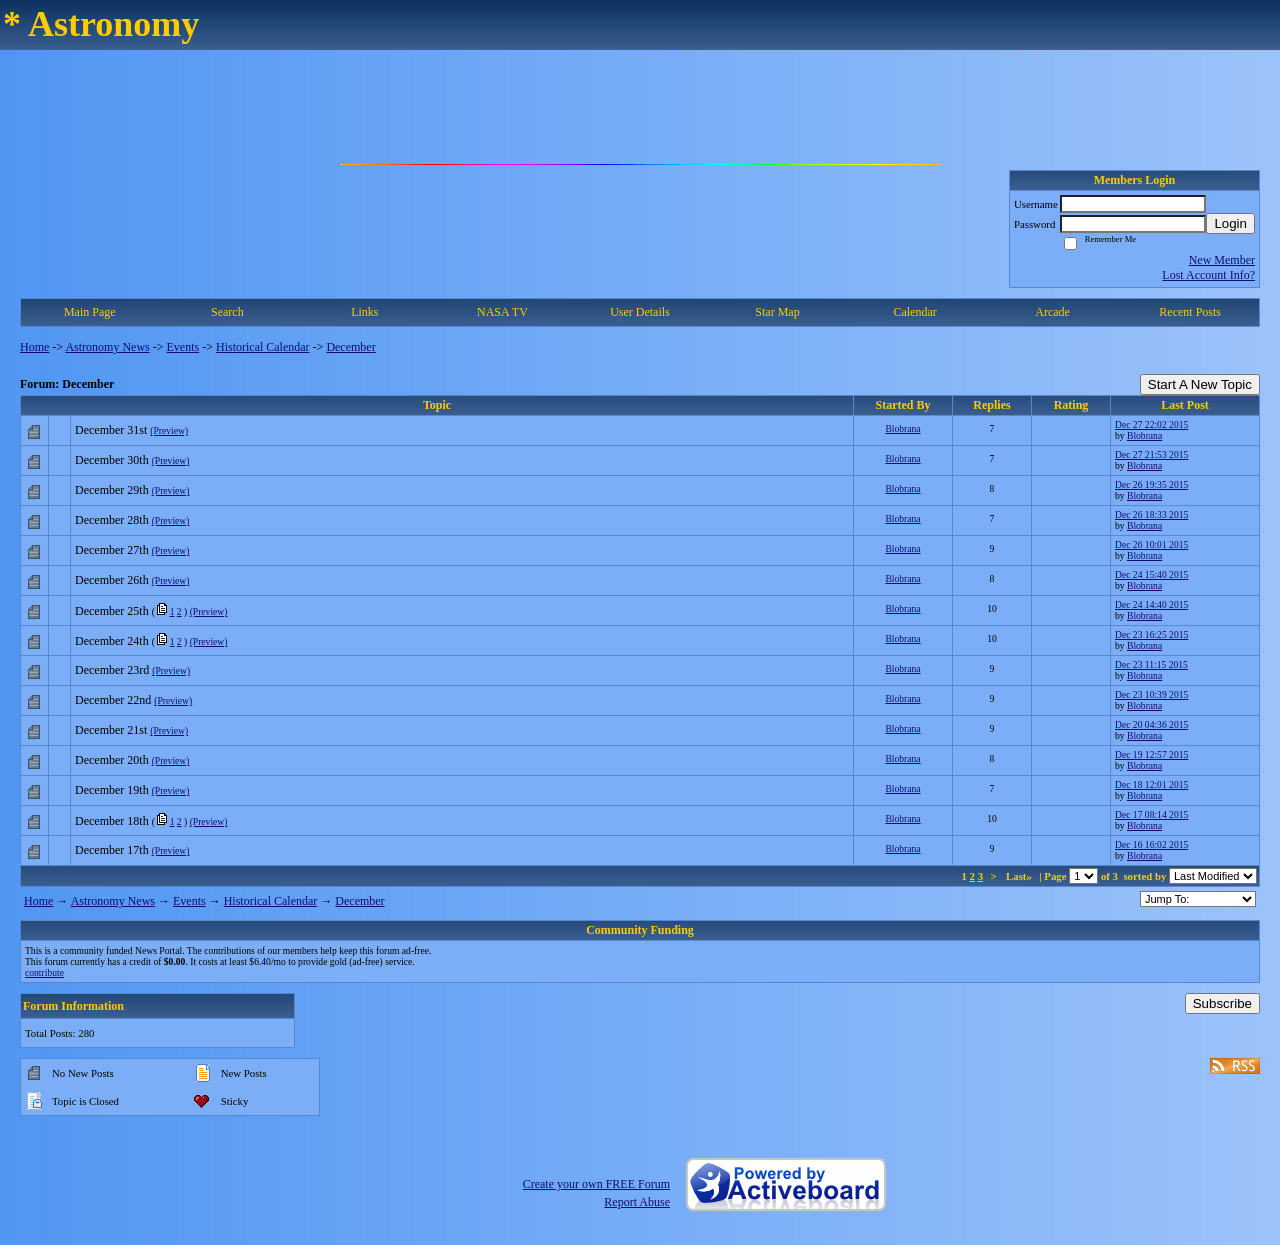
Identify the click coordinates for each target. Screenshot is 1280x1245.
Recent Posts (1190, 312)
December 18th (112, 821)
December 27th (112, 550)
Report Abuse (637, 1202)
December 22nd (113, 700)
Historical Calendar (263, 347)
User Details (640, 312)
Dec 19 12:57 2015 (1151, 754)
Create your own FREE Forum (596, 1184)
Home (34, 347)
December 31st (111, 430)
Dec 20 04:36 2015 (1151, 724)
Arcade (1052, 312)
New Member (1222, 260)
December (350, 347)
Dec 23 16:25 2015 (1151, 634)
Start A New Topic (1200, 384)
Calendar (914, 312)
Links (364, 312)
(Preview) (169, 430)
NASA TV (502, 312)
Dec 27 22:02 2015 (1151, 424)
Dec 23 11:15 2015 (1151, 664)
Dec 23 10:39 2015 (1151, 694)
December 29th (112, 490)
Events (183, 347)
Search (227, 312)
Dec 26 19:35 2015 (1151, 484)
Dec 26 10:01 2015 (1151, 544)
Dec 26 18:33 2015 (1151, 514)
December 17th (112, 850)
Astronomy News (107, 347)
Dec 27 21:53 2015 (1151, 454)
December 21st (111, 730)
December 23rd (112, 670)
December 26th (112, 580)
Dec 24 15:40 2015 (1151, 574)
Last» (1020, 876)
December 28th (112, 520)
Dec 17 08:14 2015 (1151, 814)
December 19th (112, 790)
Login (1230, 223)
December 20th (112, 760)
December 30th (112, 460)
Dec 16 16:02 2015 (1151, 844)
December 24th (112, 641)
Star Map (777, 312)
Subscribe (1222, 1003)
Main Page (90, 312)
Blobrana (902, 428)
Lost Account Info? (1208, 275)
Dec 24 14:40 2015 (1151, 604)
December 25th (112, 611)
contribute (44, 972)
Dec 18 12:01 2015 (1151, 784)
